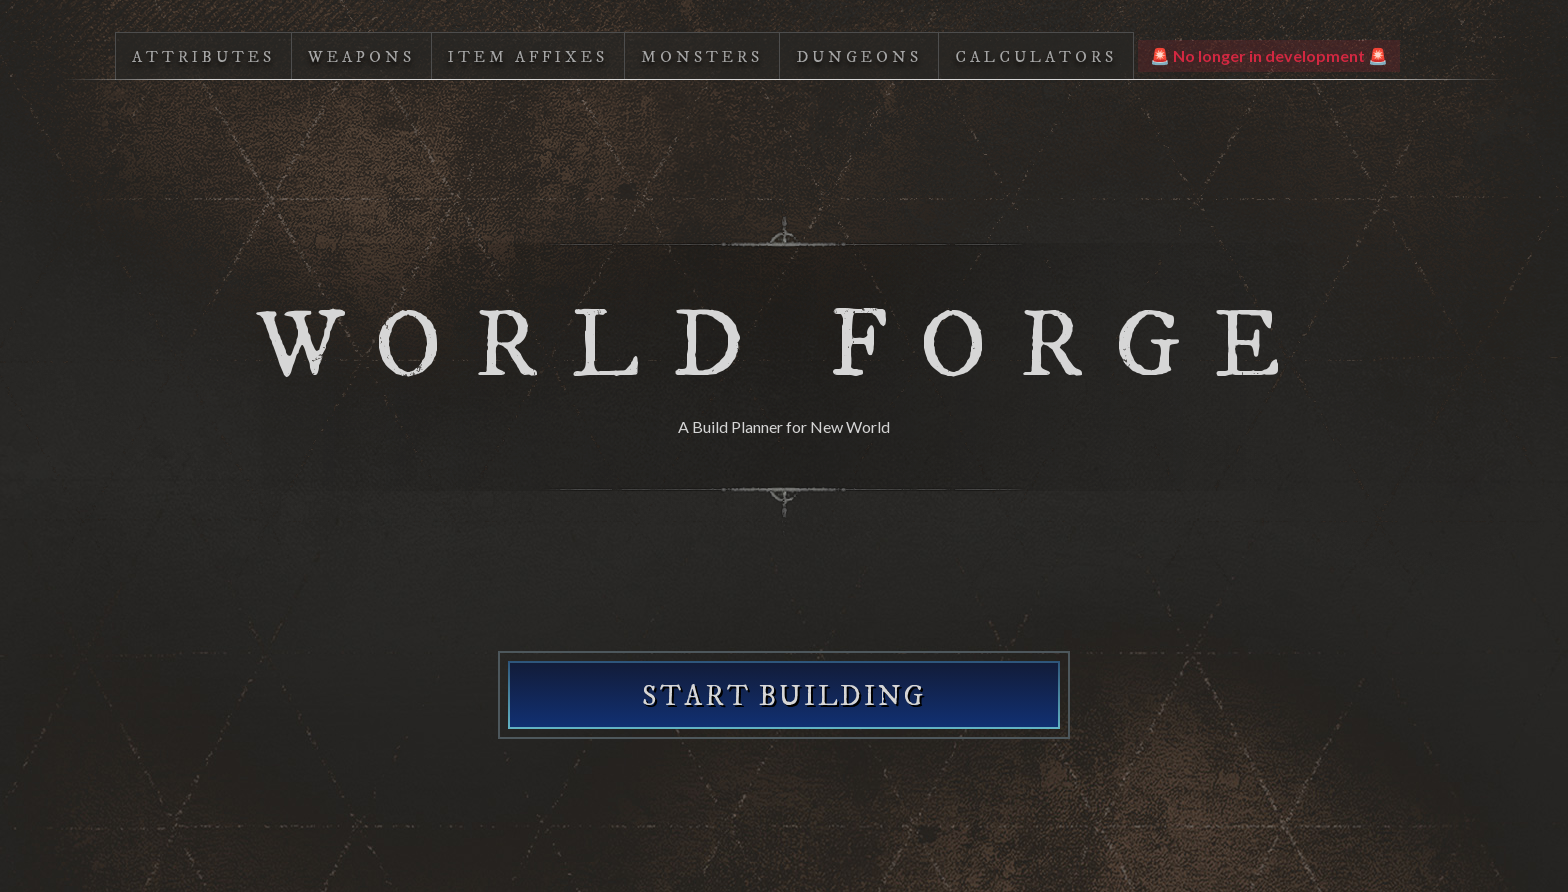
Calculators (1036, 57)
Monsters (702, 57)
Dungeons (859, 57)
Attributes (203, 57)
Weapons (361, 57)
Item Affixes (528, 57)
